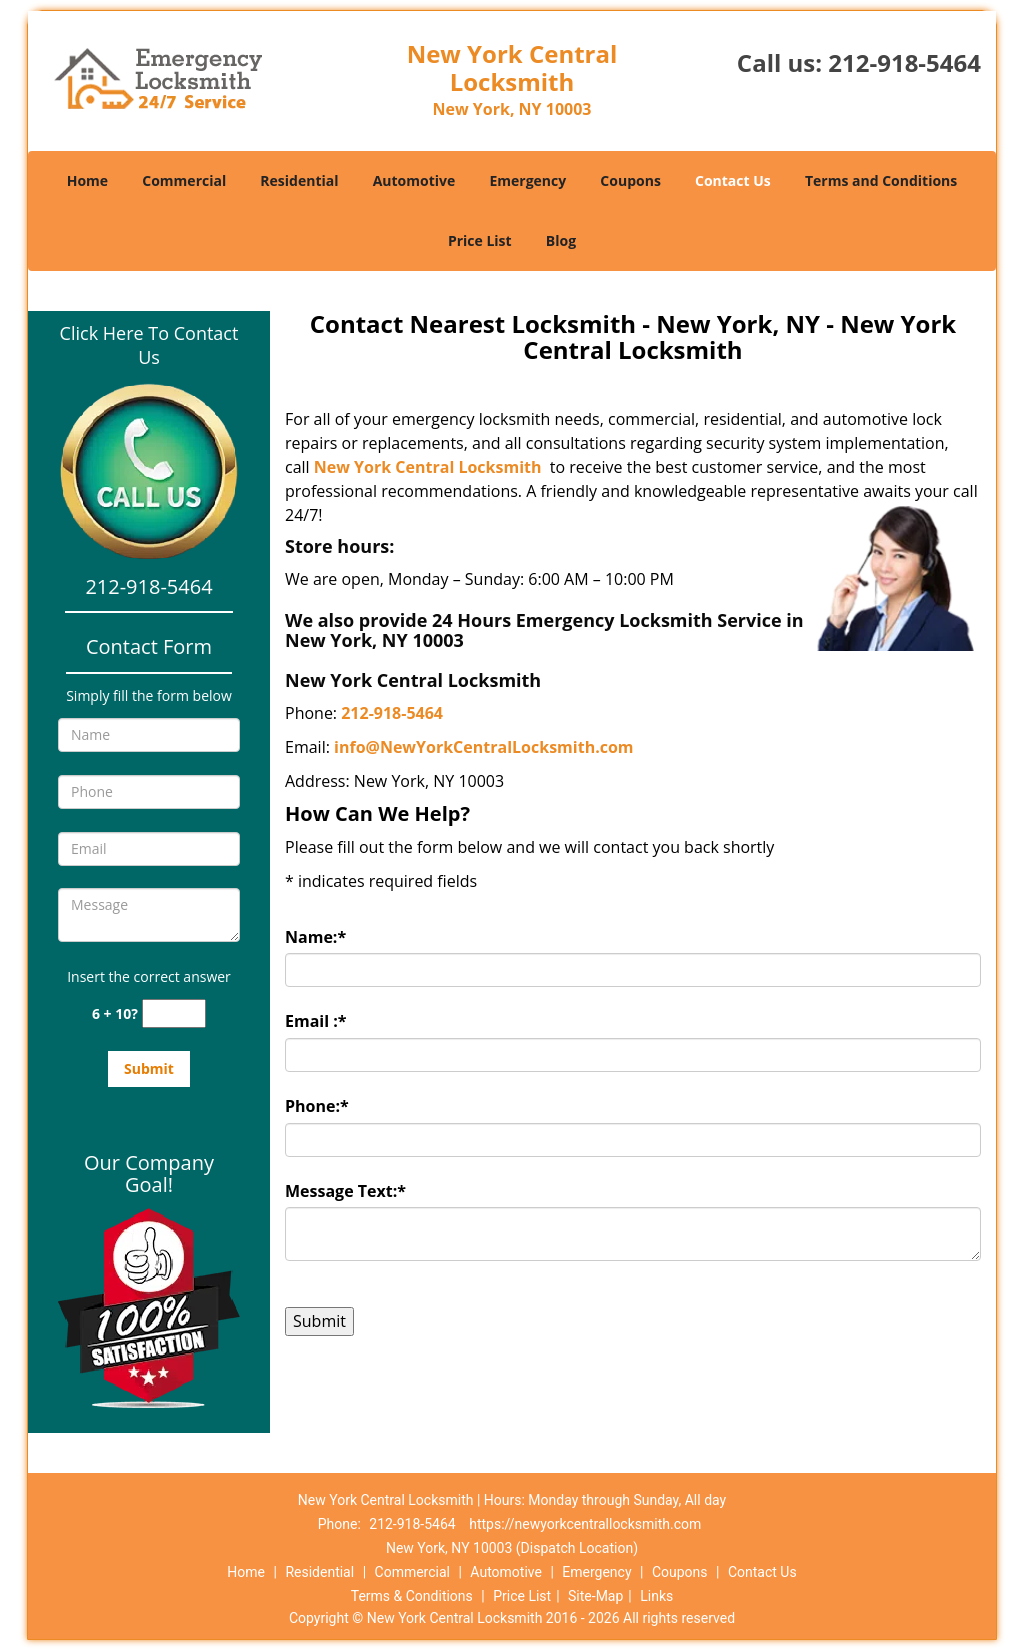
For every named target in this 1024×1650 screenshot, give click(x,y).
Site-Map (595, 1596)
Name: (315, 937)
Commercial (184, 180)
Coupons (630, 180)
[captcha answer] (174, 1013)
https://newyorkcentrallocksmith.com (585, 1524)
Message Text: (345, 1191)
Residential (299, 180)
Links (656, 1596)
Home (87, 180)
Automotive (414, 180)
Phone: (317, 1106)
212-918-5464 (904, 62)
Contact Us (733, 180)
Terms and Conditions (881, 180)
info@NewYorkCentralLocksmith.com (484, 747)
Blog (561, 240)
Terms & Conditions (412, 1596)
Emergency (527, 180)
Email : (316, 1021)
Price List (480, 240)
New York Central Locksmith (428, 467)
